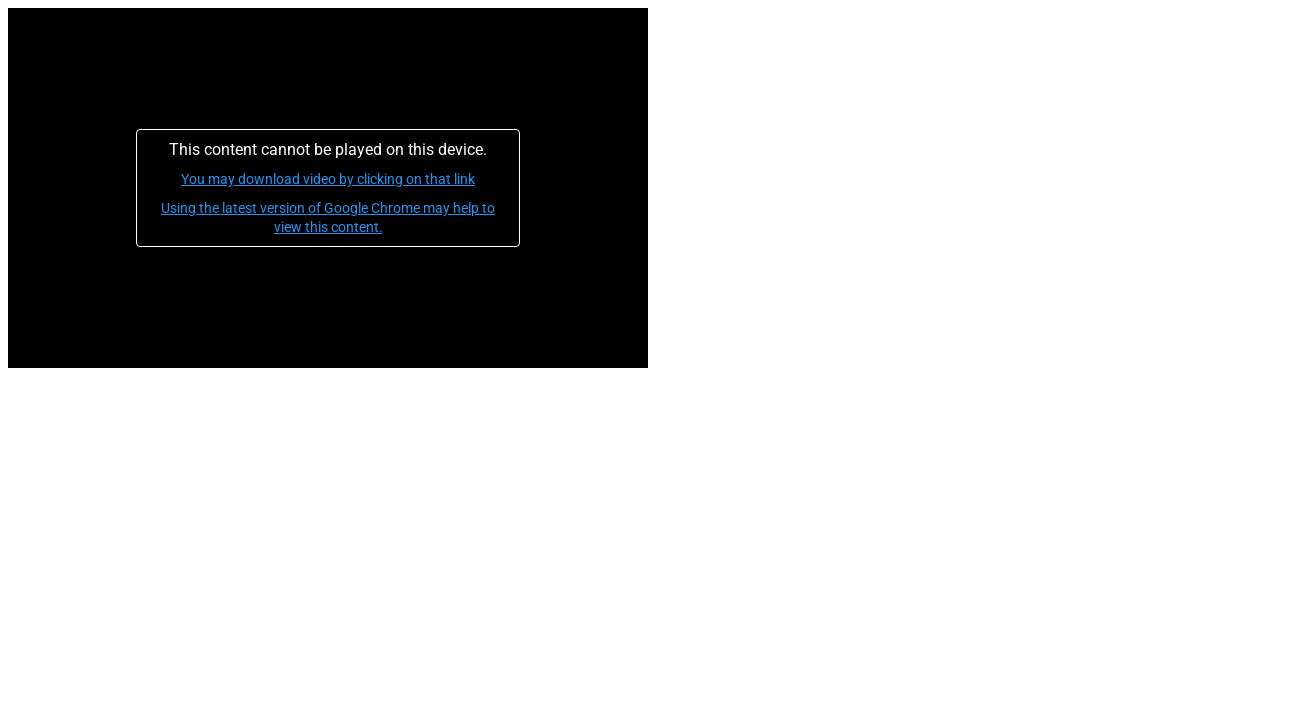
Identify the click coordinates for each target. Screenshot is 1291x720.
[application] (328, 188)
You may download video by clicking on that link (328, 179)
